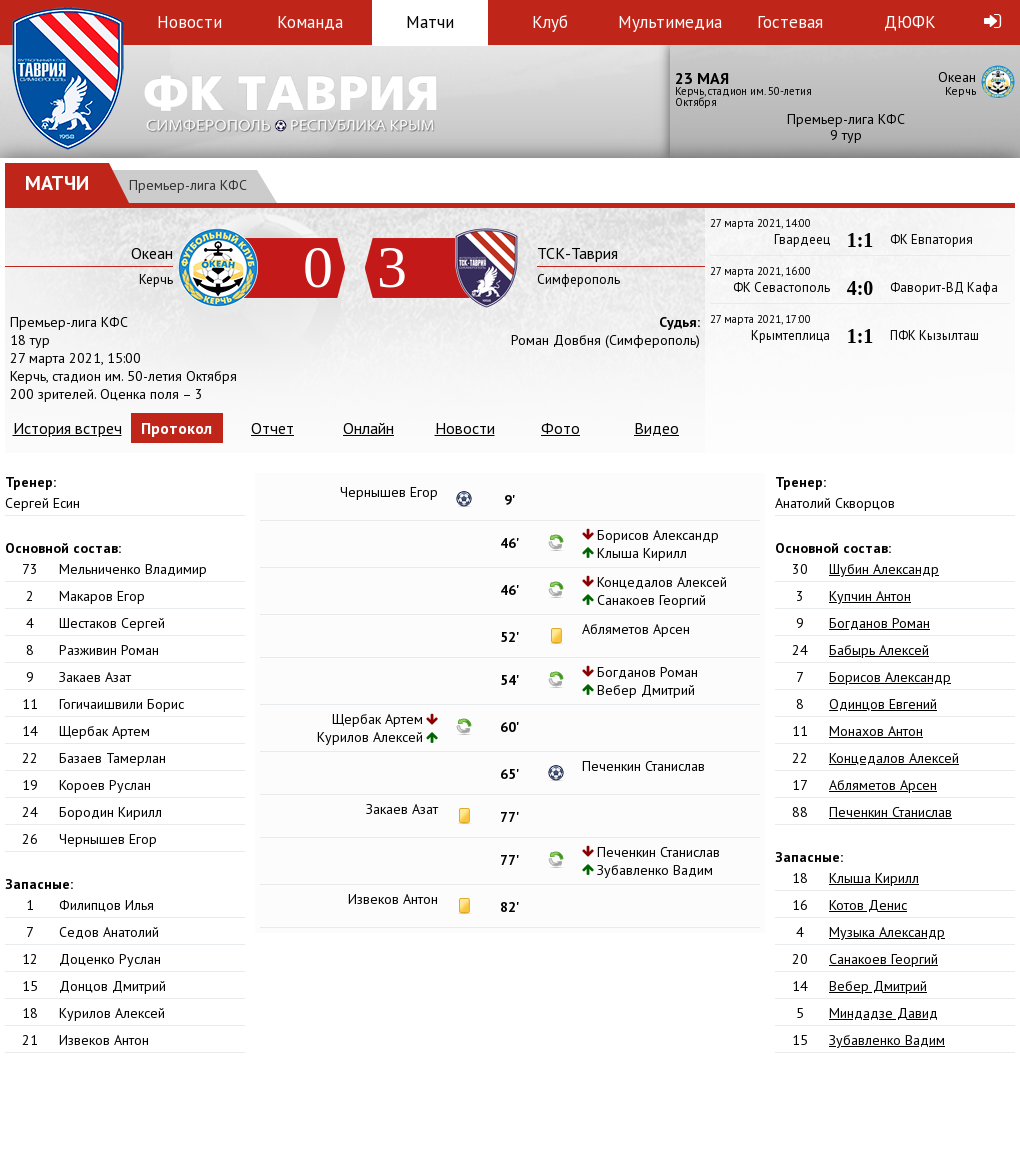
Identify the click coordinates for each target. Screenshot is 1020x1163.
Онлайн (368, 428)
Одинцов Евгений (883, 704)
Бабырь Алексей (879, 650)
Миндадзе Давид (883, 1013)
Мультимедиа (670, 22)
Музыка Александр (887, 932)
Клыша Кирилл (874, 878)
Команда (310, 22)
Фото (560, 428)
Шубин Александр (884, 569)
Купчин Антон (870, 596)
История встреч (67, 428)
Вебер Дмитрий (878, 986)
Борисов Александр (890, 677)
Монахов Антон (876, 731)
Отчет (272, 428)
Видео (656, 428)
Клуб (550, 22)
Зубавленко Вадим (887, 1040)
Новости (189, 22)
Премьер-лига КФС (188, 185)
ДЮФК (910, 22)
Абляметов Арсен (883, 785)
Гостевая (790, 22)
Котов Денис (868, 905)
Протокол (176, 428)
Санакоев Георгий (883, 959)
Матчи (430, 22)
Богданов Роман (879, 623)
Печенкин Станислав (890, 812)
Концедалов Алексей (894, 758)
